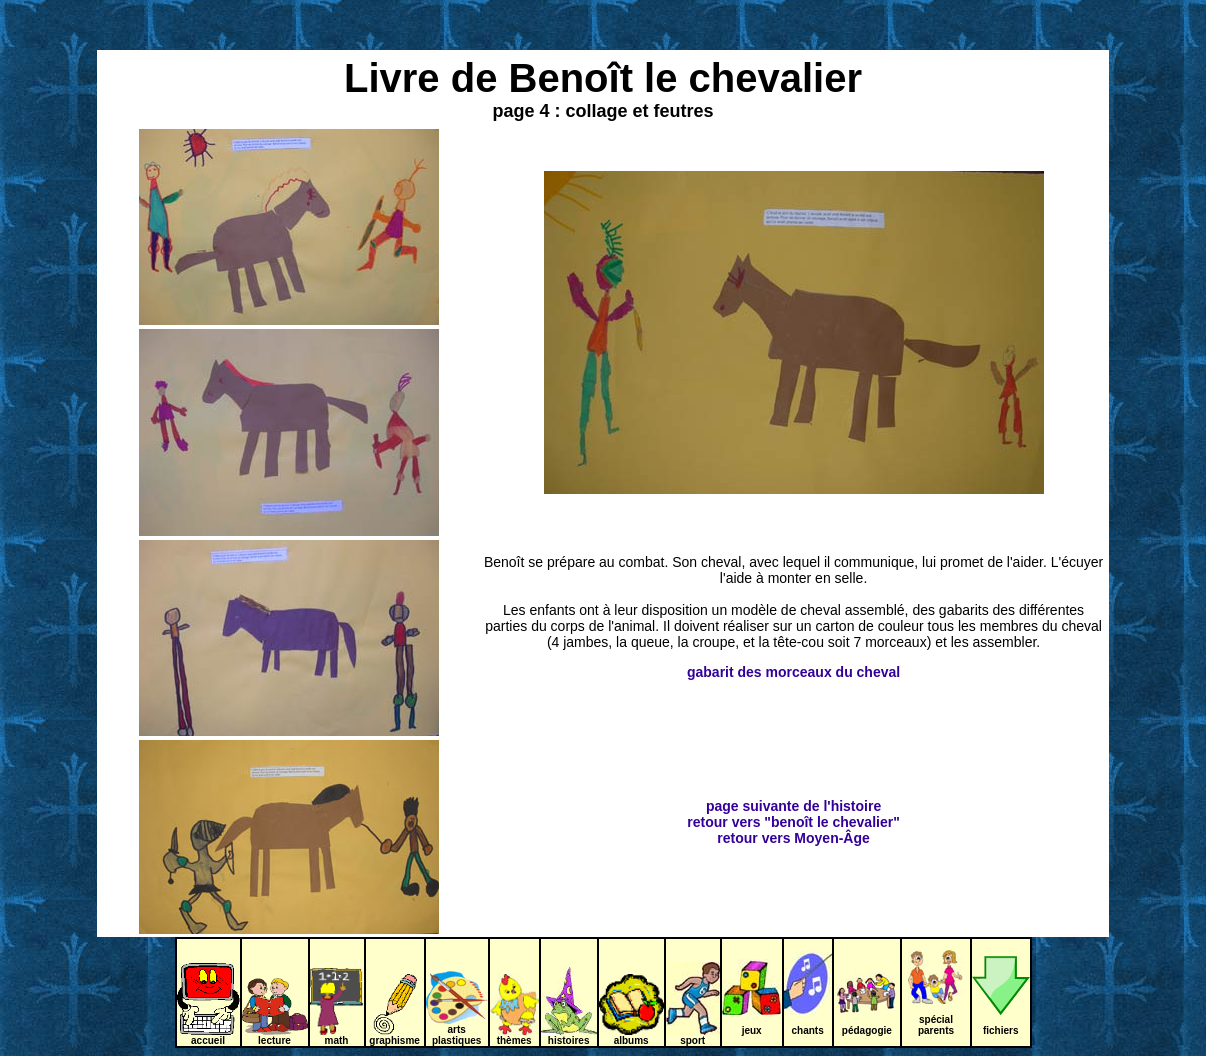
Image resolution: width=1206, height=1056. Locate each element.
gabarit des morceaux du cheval (793, 672)
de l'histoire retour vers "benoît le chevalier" (793, 814)
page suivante (752, 806)
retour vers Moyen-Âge (793, 838)
